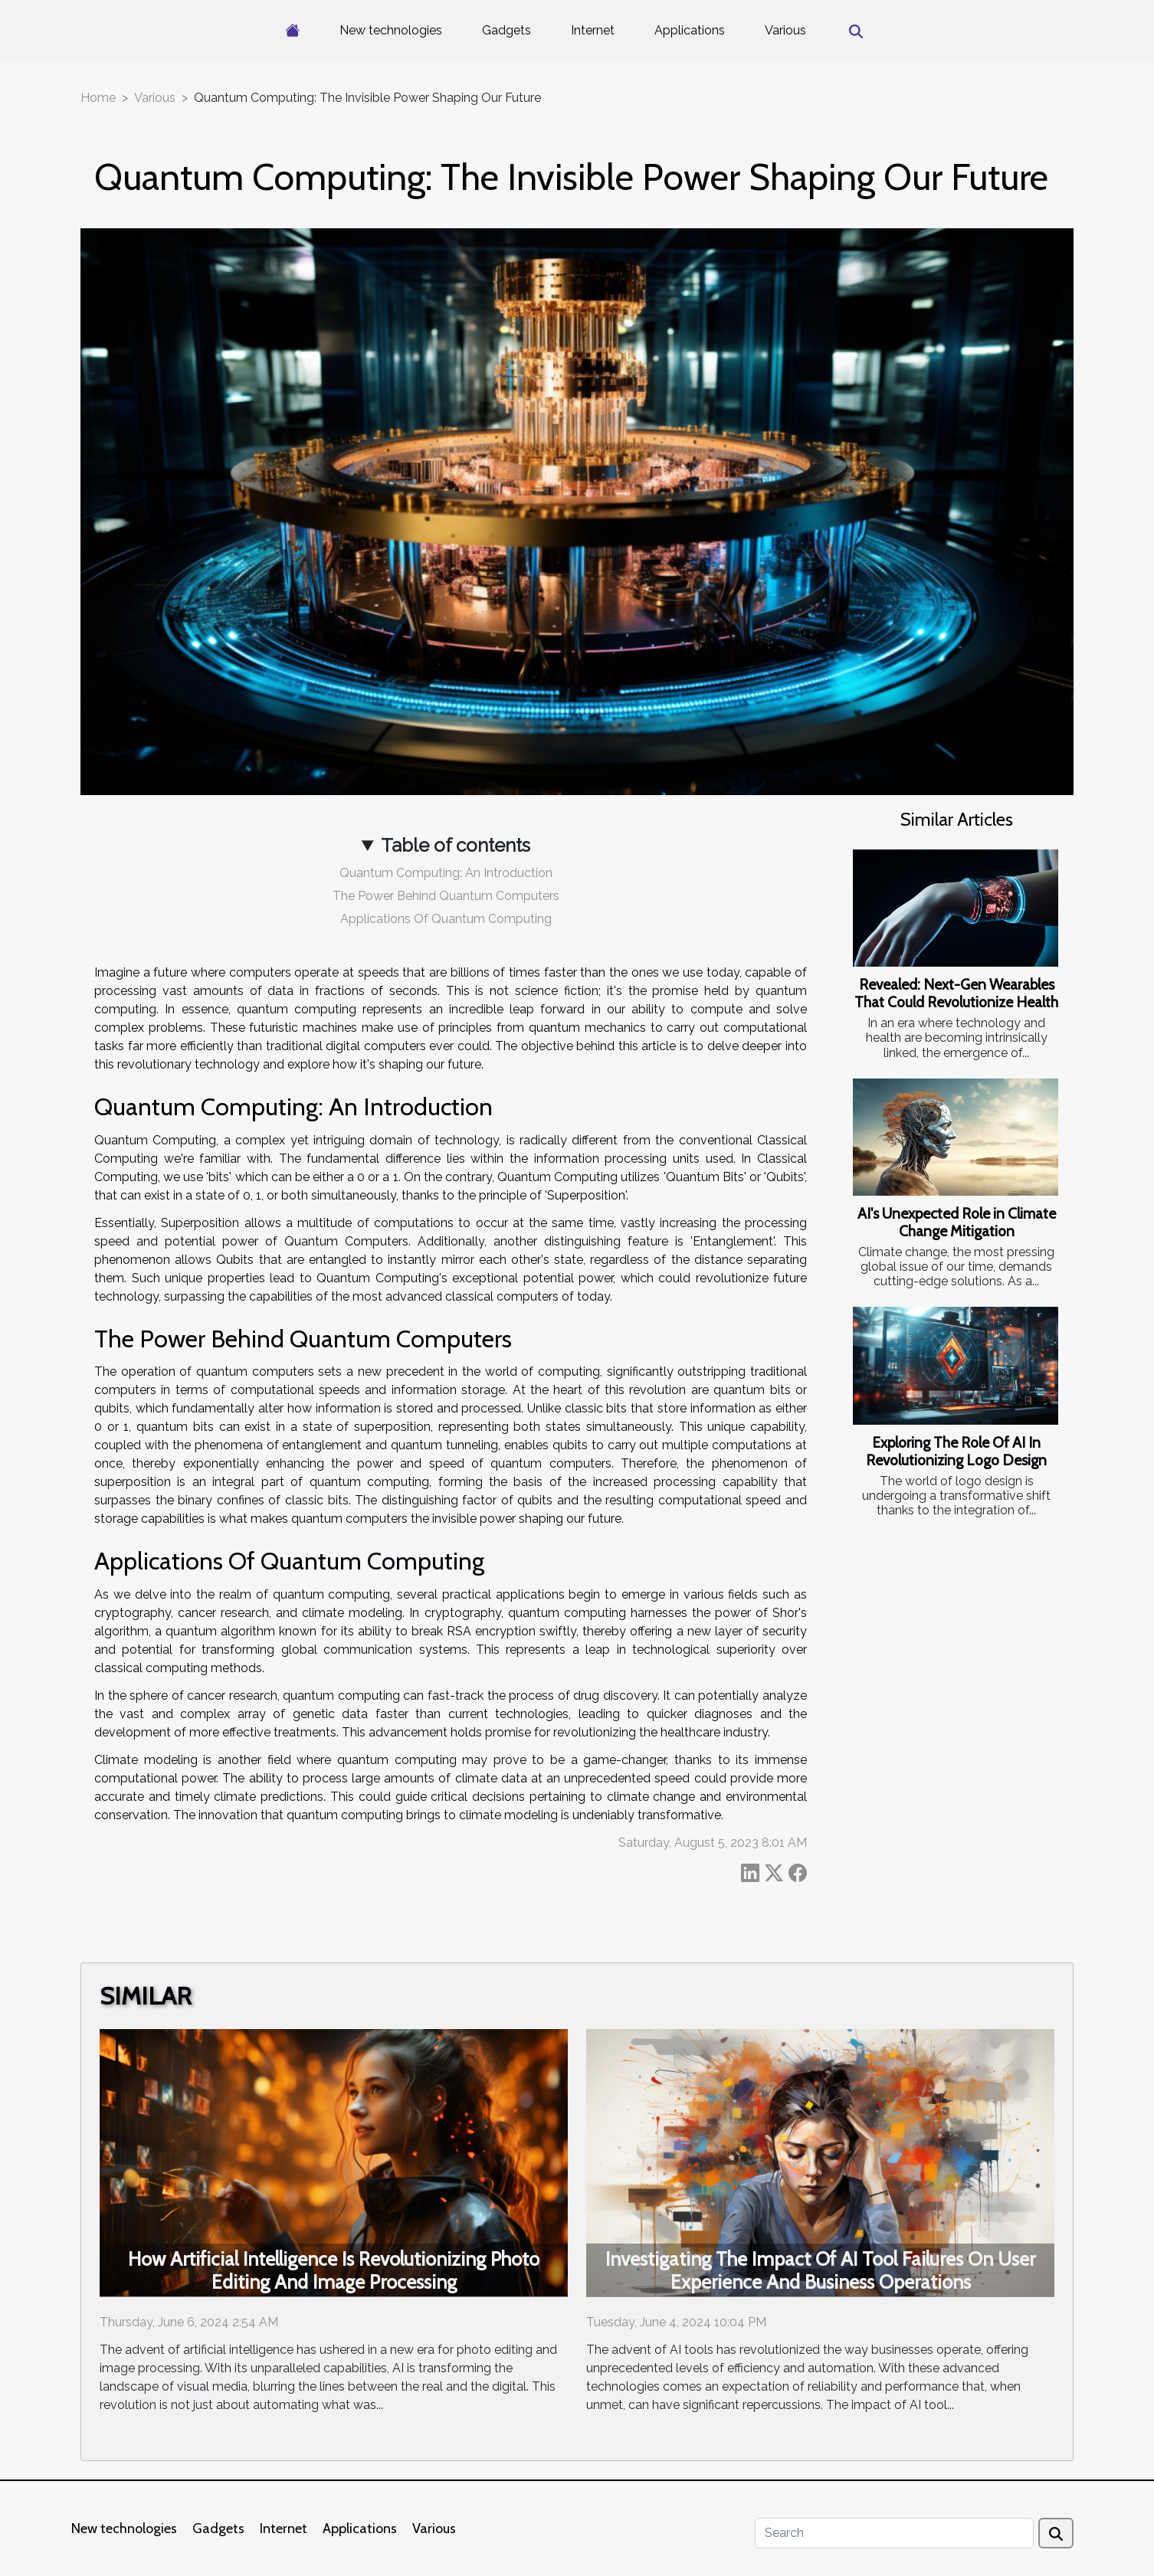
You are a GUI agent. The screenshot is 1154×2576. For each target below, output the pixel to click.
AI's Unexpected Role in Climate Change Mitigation (956, 1222)
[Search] (894, 2533)
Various (785, 30)
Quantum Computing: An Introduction (445, 873)
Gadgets (506, 30)
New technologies (390, 30)
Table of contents (455, 845)
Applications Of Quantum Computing (446, 919)
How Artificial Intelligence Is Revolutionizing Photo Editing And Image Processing (333, 2270)
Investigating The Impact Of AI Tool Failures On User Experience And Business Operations (820, 2270)
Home (98, 97)
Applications (689, 30)
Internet (593, 30)
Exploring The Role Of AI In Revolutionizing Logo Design (956, 1451)
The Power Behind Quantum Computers (446, 896)
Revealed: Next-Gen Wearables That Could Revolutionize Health (956, 993)
